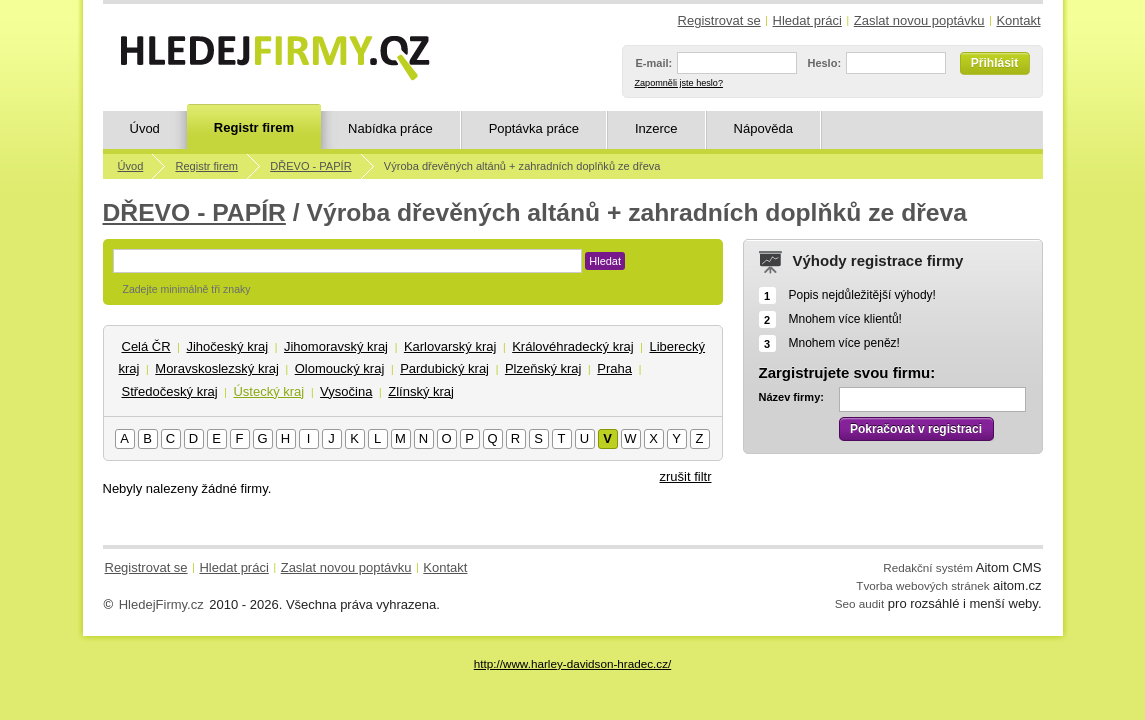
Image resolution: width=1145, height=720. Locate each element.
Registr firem (254, 127)
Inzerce (656, 128)
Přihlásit (994, 63)
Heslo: (824, 63)
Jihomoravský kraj (336, 346)
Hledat (605, 261)
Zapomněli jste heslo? (679, 83)
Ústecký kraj (268, 391)
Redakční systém (928, 567)
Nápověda (763, 128)
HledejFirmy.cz (161, 604)
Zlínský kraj (421, 391)
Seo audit (859, 603)
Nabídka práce (390, 128)
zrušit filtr (686, 476)
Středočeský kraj (170, 391)
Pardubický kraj (444, 368)
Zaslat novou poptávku (919, 20)
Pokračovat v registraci (916, 429)
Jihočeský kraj (227, 346)
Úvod (145, 128)
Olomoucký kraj (340, 368)
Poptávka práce (534, 128)
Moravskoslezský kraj (217, 368)
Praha (614, 368)
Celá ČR (146, 346)
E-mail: (654, 63)
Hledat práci (807, 20)
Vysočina (346, 391)
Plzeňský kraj (543, 368)
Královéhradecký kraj (572, 346)
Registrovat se (719, 20)
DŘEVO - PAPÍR (310, 166)
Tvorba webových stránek (922, 585)
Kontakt (1018, 20)
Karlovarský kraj (450, 346)
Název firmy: (791, 397)
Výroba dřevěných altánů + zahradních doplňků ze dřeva (522, 166)
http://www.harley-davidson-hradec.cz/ (572, 663)
